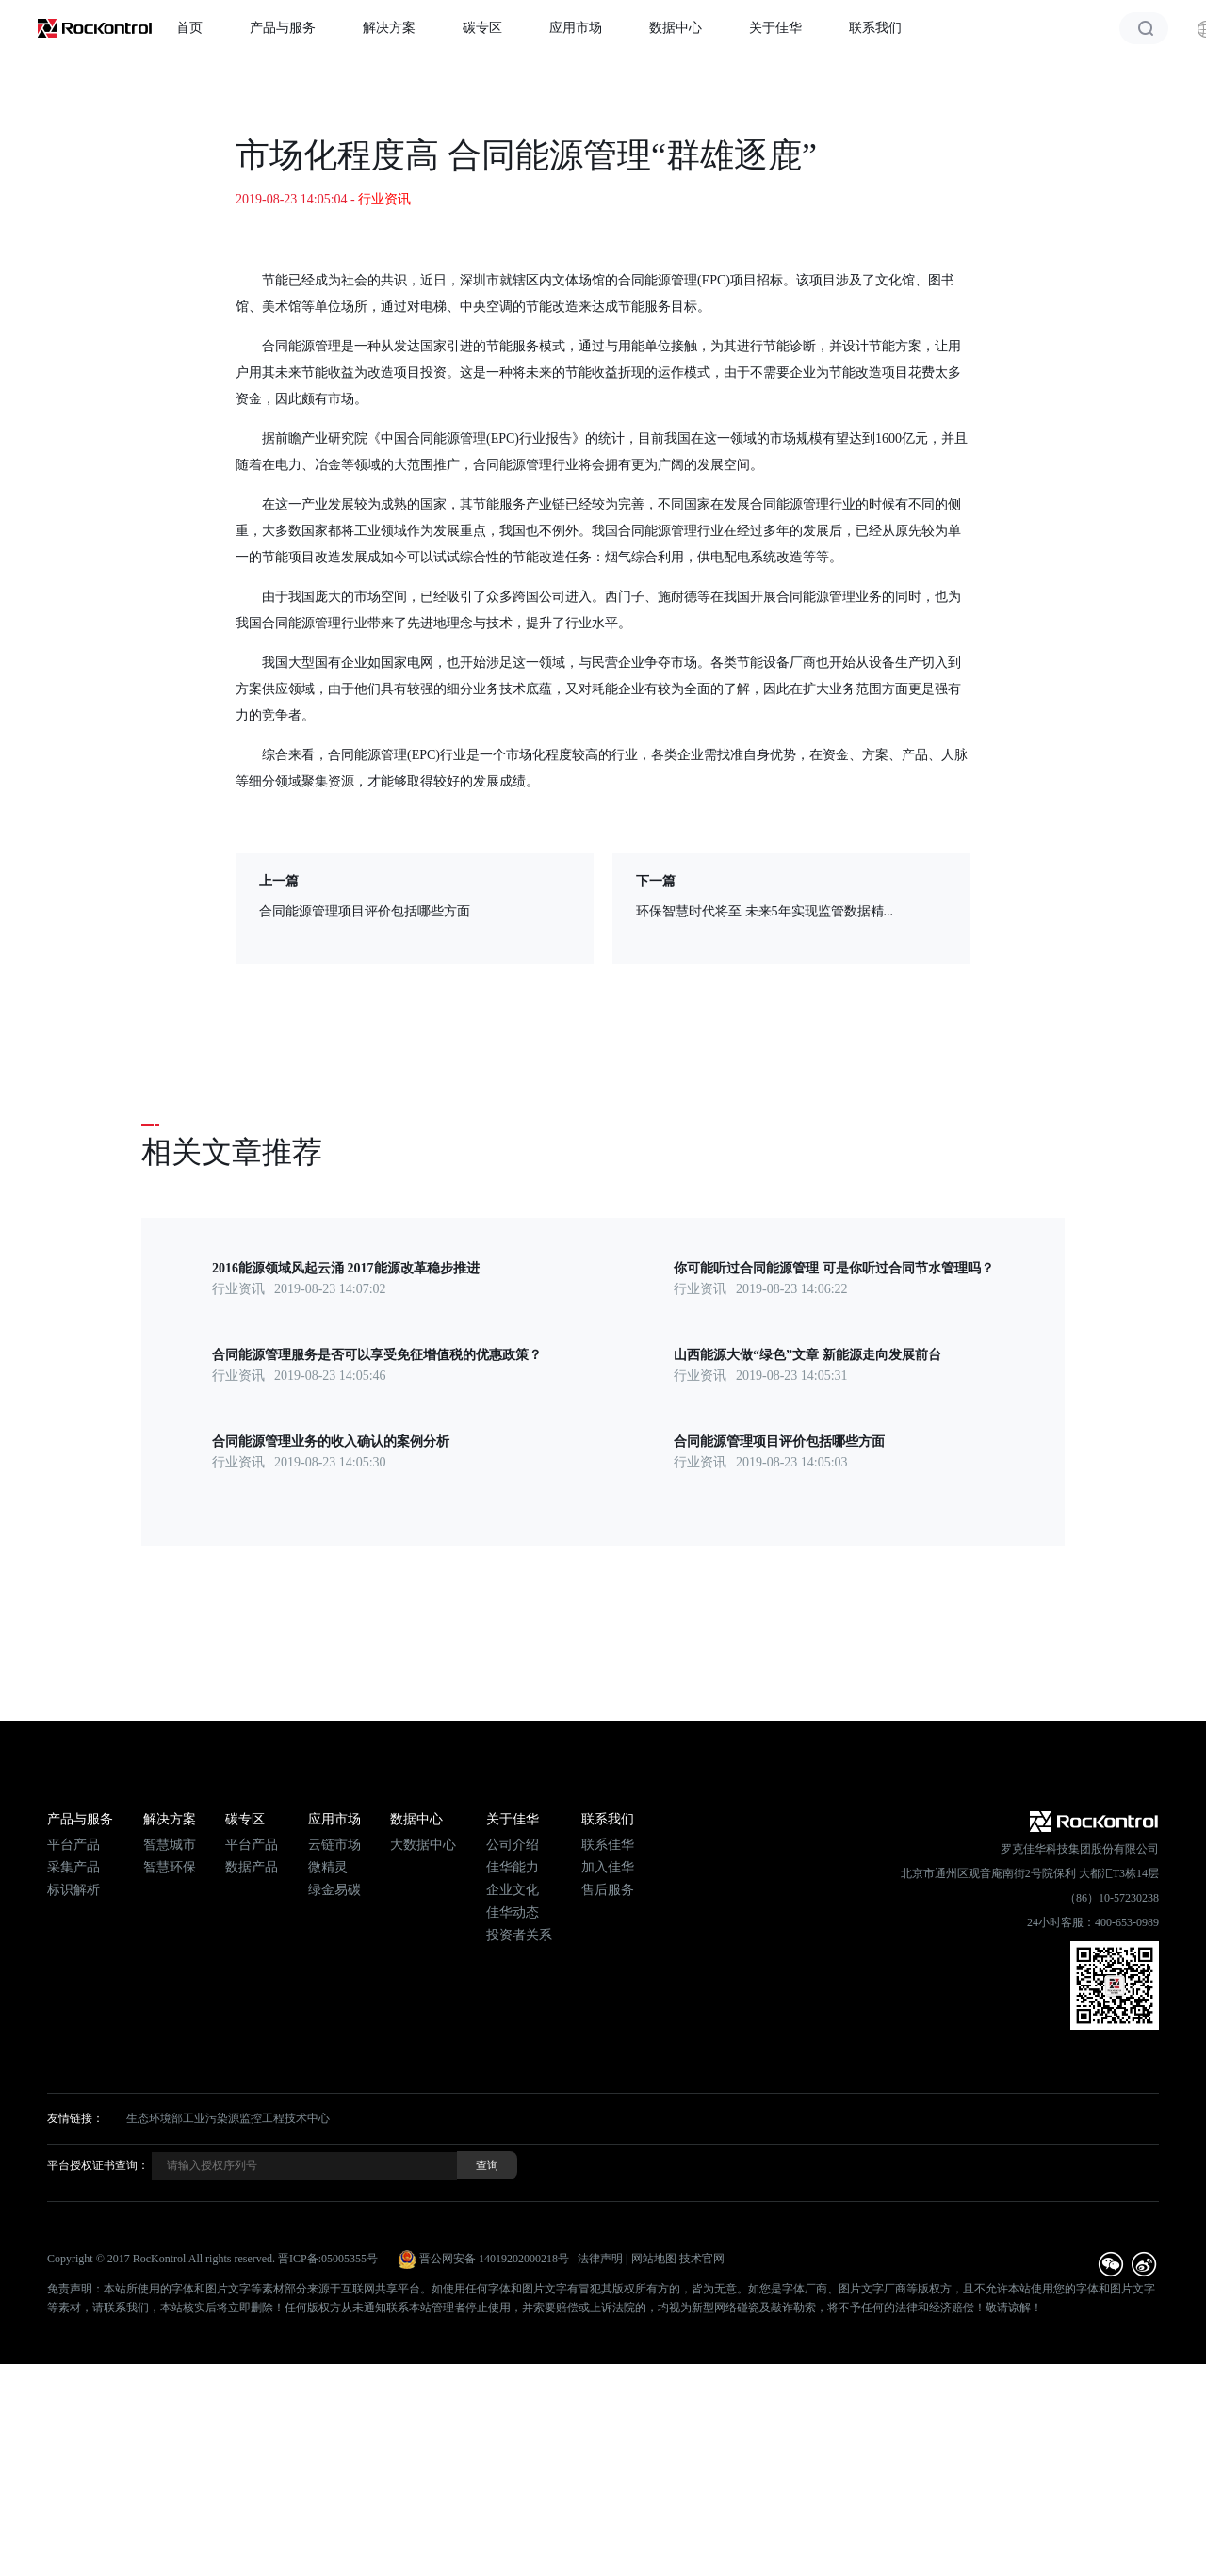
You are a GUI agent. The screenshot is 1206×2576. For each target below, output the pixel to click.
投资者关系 (519, 1935)
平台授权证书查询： (98, 2165)
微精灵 (328, 1867)
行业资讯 (384, 199)
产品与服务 (283, 28)
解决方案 (389, 28)
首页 (189, 28)
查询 (487, 2165)
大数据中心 (423, 1845)
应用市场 (575, 28)
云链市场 (334, 1845)
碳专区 (482, 28)
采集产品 (73, 1867)
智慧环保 (169, 1867)
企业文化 (512, 1890)
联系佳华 (607, 1845)
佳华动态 (512, 1912)
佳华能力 (512, 1867)
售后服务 (607, 1890)
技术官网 (702, 2258)
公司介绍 (512, 1845)
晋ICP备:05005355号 (328, 2258)
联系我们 (875, 28)
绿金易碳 (334, 1890)
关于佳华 (775, 28)
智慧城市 (169, 1845)
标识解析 (73, 1890)
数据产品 (251, 1867)
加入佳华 (607, 1867)
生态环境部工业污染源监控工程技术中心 (228, 2118)
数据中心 (675, 28)
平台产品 (73, 1845)
